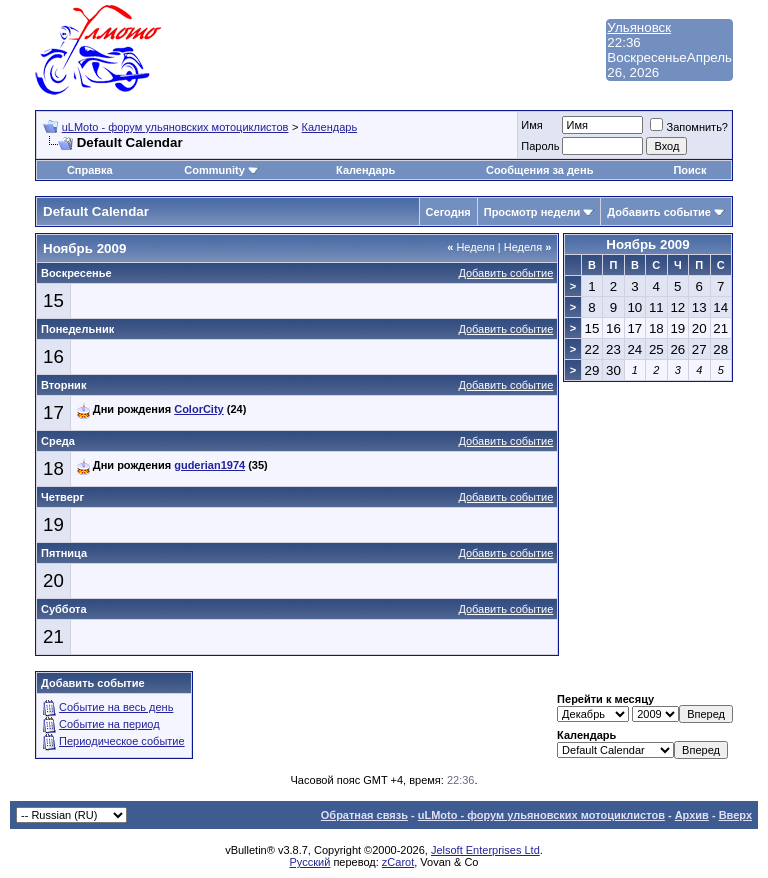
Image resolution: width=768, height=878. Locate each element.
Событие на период (109, 724)
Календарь (330, 127)
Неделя (471, 247)
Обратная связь (364, 815)
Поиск (689, 170)
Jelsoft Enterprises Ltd (485, 850)
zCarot (398, 862)
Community (221, 170)
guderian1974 (209, 465)
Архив (692, 815)
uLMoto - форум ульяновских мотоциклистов (175, 127)
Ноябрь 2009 (647, 244)
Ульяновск (639, 27)
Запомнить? (689, 127)
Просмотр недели (532, 212)
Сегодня (448, 212)
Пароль (540, 146)
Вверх (735, 815)
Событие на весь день (116, 707)
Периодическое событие (122, 741)
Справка (90, 170)
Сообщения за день (539, 170)
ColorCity (199, 409)
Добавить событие (659, 212)
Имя (531, 125)
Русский (310, 862)
